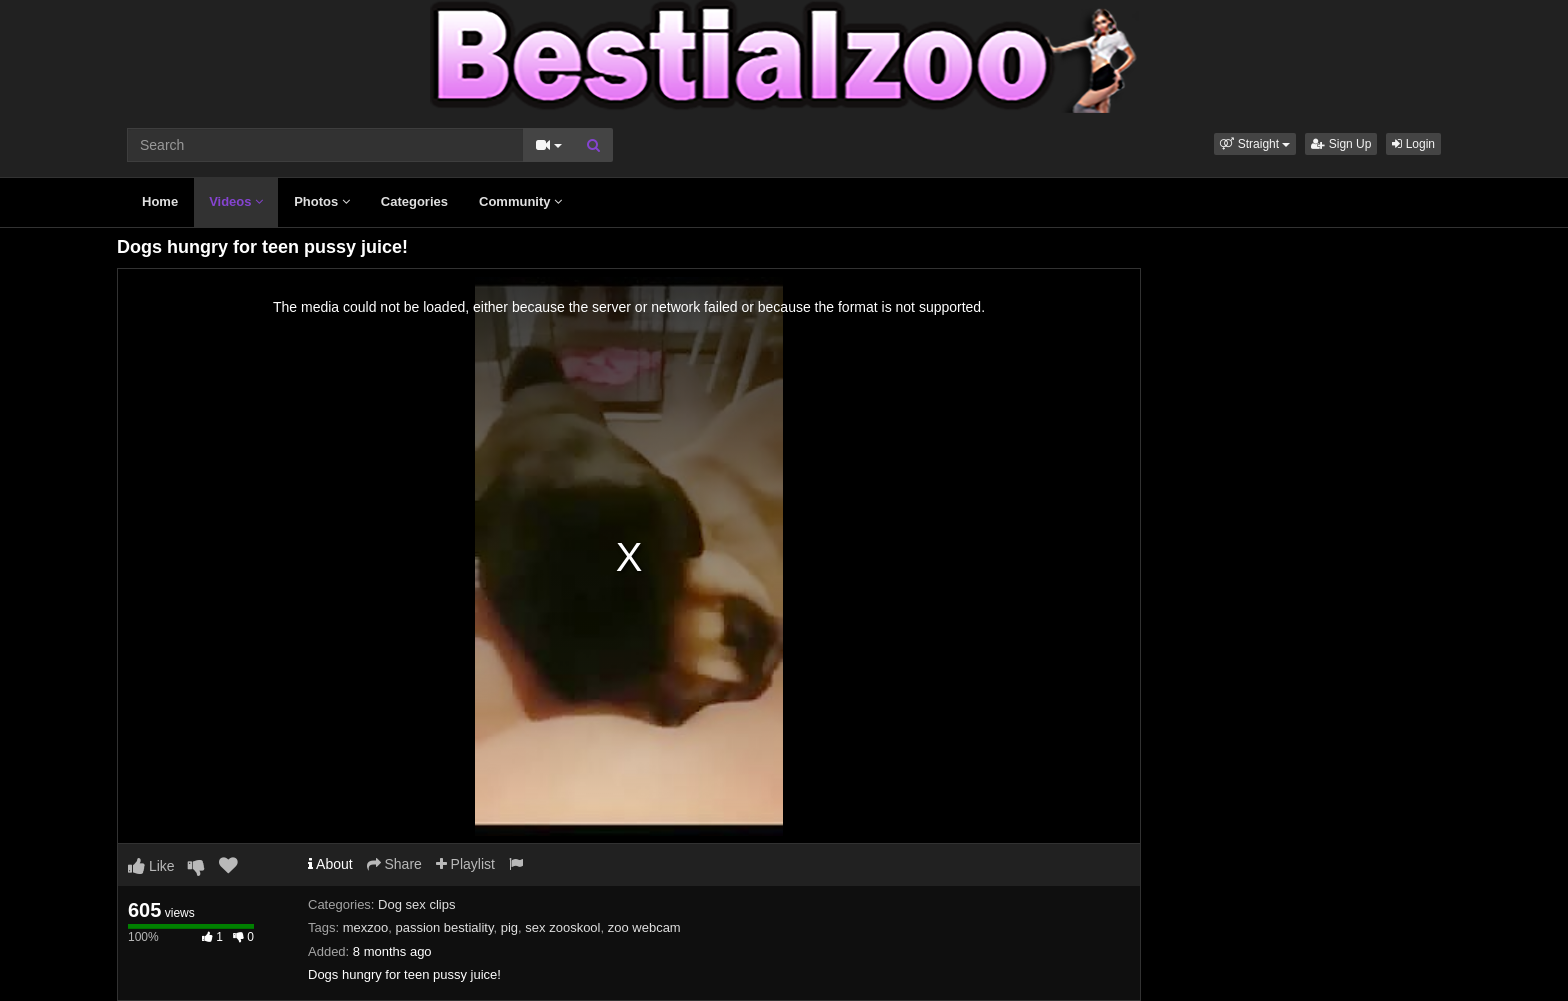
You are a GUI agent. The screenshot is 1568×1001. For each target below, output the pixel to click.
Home (160, 201)
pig (509, 927)
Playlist (465, 864)
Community (520, 201)
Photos (322, 201)
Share (394, 864)
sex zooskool (562, 927)
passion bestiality (444, 927)
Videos (236, 201)
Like (151, 866)
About (330, 864)
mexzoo (366, 927)
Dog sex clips (416, 904)
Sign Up (1341, 144)
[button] (1255, 144)
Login (1413, 144)
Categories (414, 201)
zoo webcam (644, 927)
